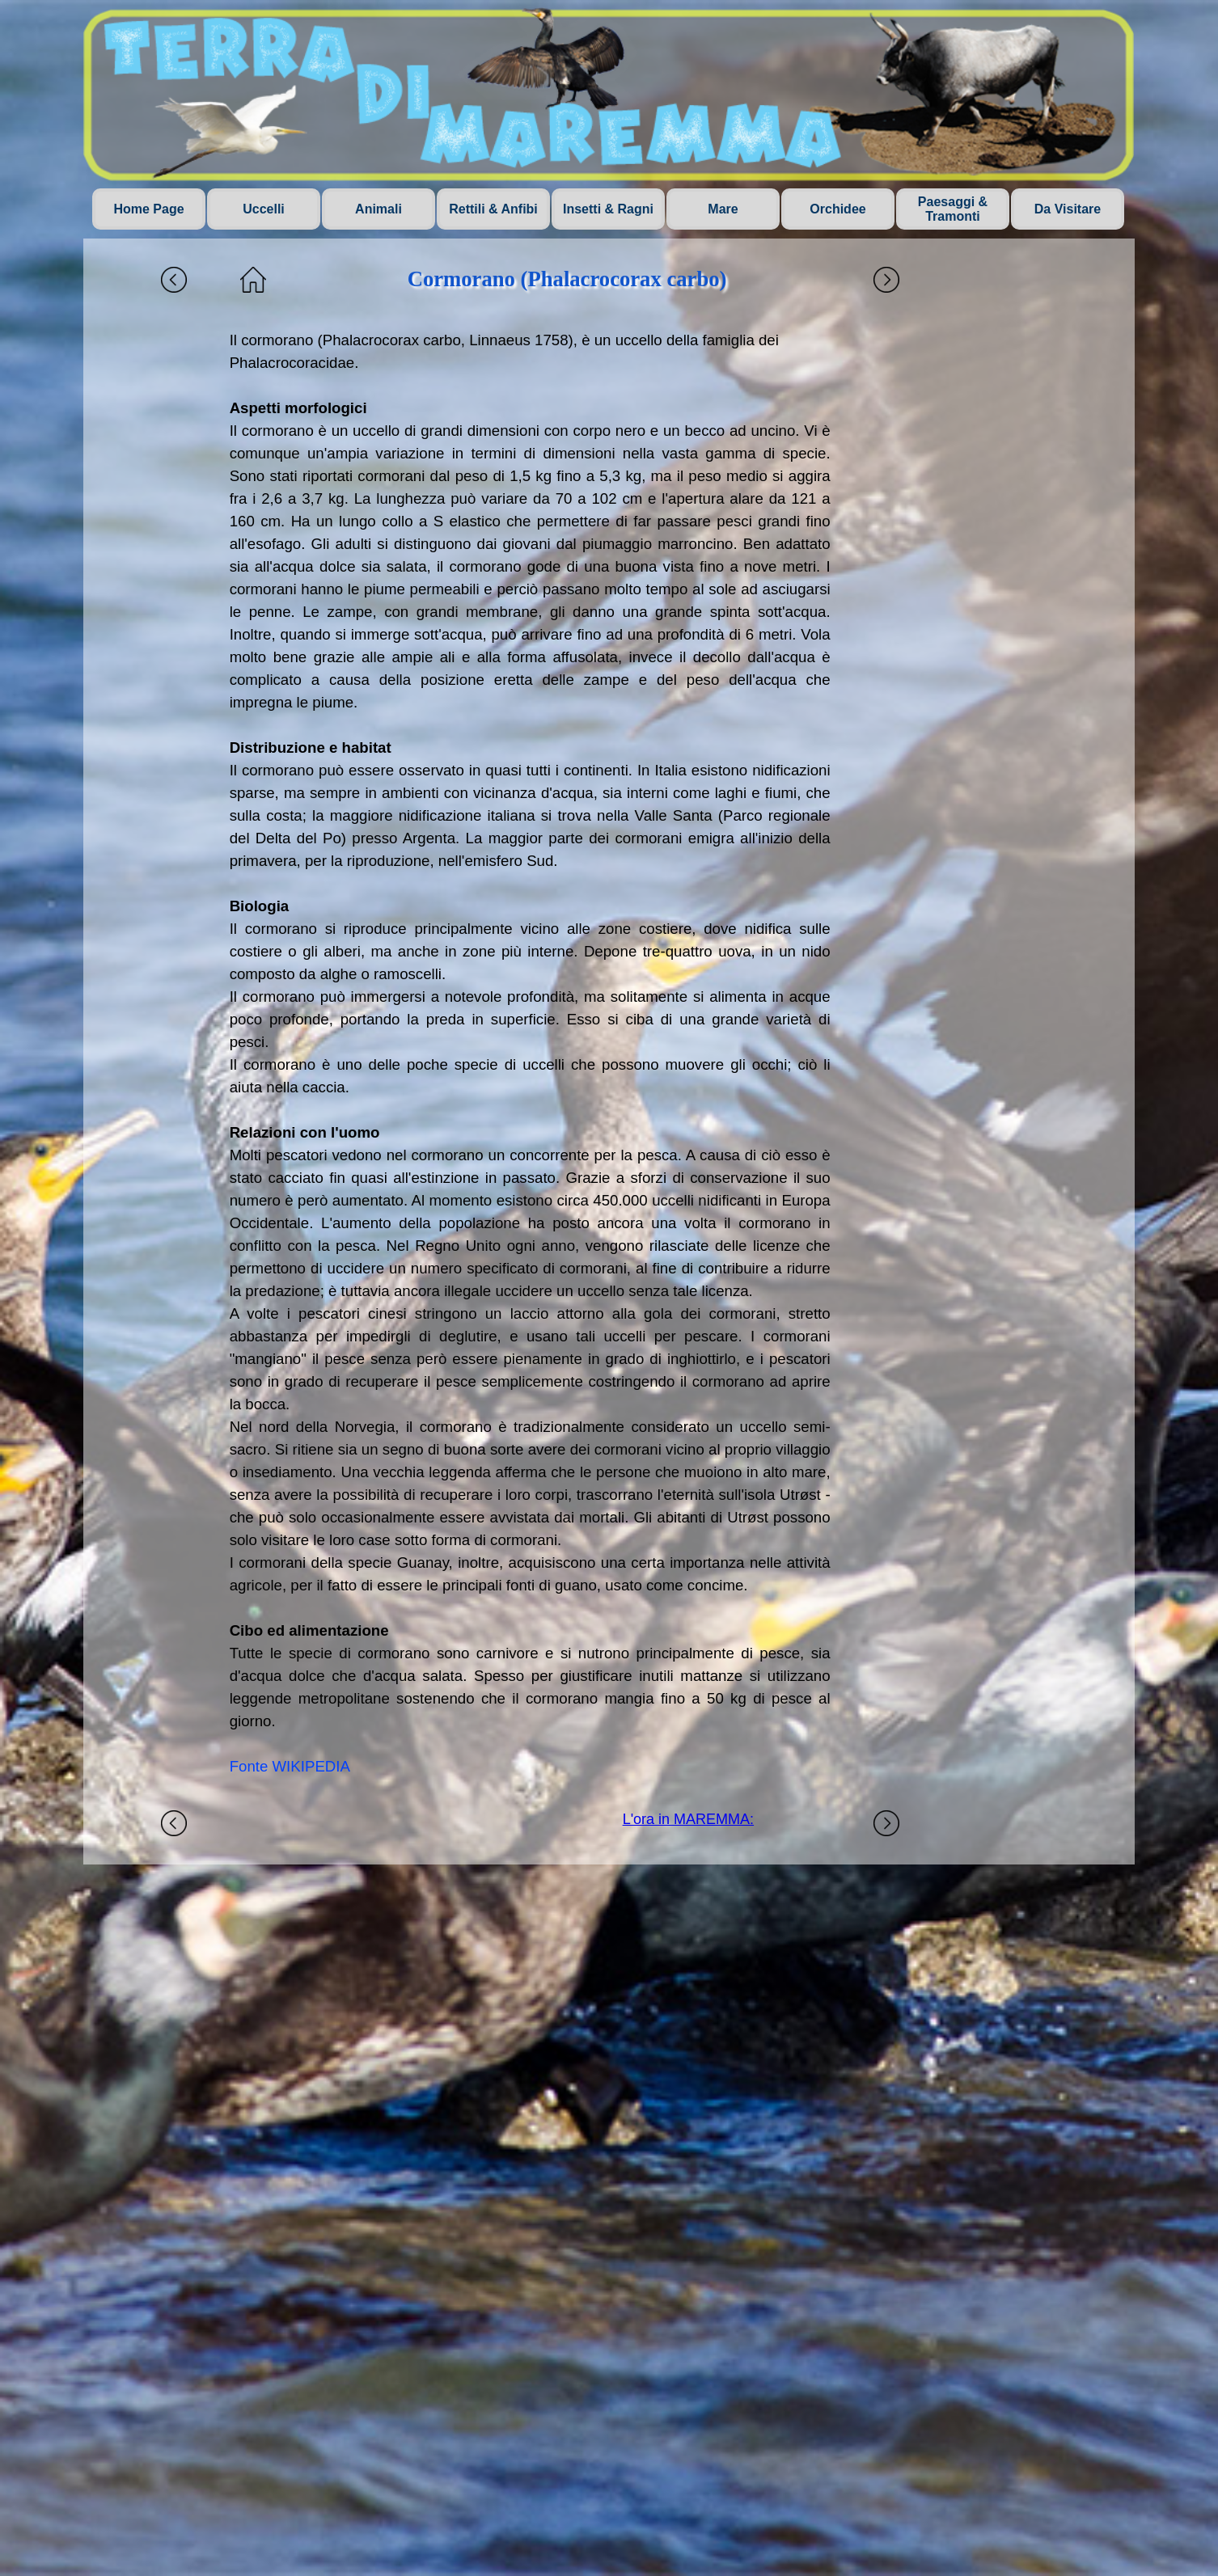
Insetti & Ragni (608, 209)
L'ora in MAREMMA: (688, 1819)
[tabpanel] (530, 1053)
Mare (723, 209)
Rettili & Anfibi (493, 209)
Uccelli (264, 209)
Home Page (148, 209)
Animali (378, 209)
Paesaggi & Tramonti (953, 209)
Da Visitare (1067, 209)
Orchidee (837, 209)
